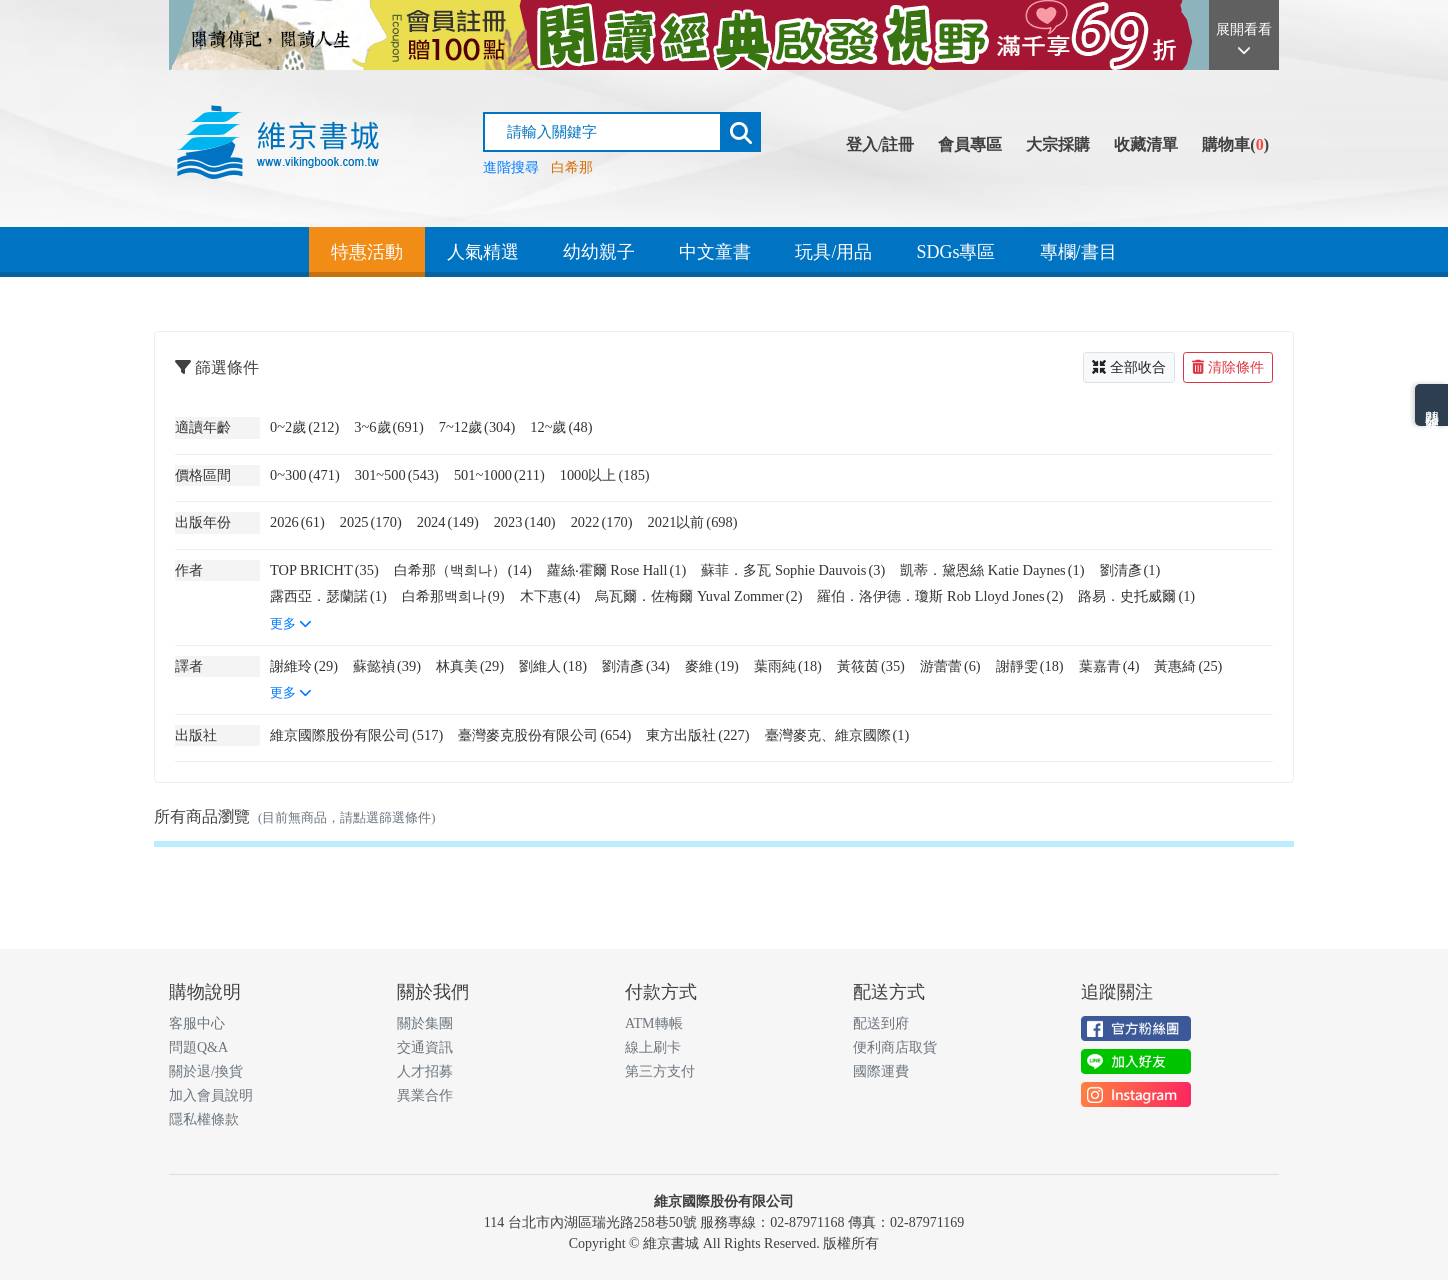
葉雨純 (788, 666)
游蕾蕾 (950, 666)
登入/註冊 (880, 144)
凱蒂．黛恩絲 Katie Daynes (992, 570)
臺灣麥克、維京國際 (837, 735)
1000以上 (605, 475)
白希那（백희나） (463, 570)
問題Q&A (198, 1047)
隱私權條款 (204, 1119)
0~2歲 (304, 427)
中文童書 (715, 252)
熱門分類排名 (1431, 405)
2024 (448, 522)
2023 (525, 522)
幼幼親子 (599, 252)
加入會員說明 (211, 1095)
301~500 (397, 475)
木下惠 (550, 596)
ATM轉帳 (654, 1023)
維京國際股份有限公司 (356, 735)
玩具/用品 (833, 252)
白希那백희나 (453, 596)
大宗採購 (1058, 144)
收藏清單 (1146, 144)
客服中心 (197, 1023)
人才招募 (425, 1071)
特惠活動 (367, 252)
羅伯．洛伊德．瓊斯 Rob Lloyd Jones (940, 596)
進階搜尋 (511, 167)
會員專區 (970, 144)
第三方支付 (660, 1071)
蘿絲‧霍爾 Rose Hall (617, 570)
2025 (371, 522)
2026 (297, 522)
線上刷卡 (653, 1047)
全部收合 (1129, 367)
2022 (602, 522)
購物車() (1235, 144)
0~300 (305, 475)
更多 (291, 624)
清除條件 (1228, 367)
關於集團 (425, 1023)
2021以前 (693, 522)
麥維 (712, 666)
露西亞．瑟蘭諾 (328, 596)
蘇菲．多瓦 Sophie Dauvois (793, 570)
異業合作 (425, 1095)
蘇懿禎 (387, 666)
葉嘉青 (1109, 666)
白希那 (572, 167)
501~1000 (499, 475)
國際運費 (881, 1071)
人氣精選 (483, 252)
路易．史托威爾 (1136, 596)
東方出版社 (697, 735)
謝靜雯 (1030, 666)
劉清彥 (1130, 570)
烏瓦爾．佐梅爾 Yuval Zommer (698, 596)
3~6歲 (388, 427)
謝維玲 (304, 666)
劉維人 (553, 666)
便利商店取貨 (895, 1047)
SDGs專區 (955, 252)
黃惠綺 (1188, 666)
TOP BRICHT (324, 570)
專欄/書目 (1078, 252)
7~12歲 (477, 427)
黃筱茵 (871, 666)
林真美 (470, 666)
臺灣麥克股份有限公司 (544, 735)
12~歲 (561, 427)
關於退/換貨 (206, 1071)
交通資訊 (425, 1047)
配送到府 (881, 1023)
